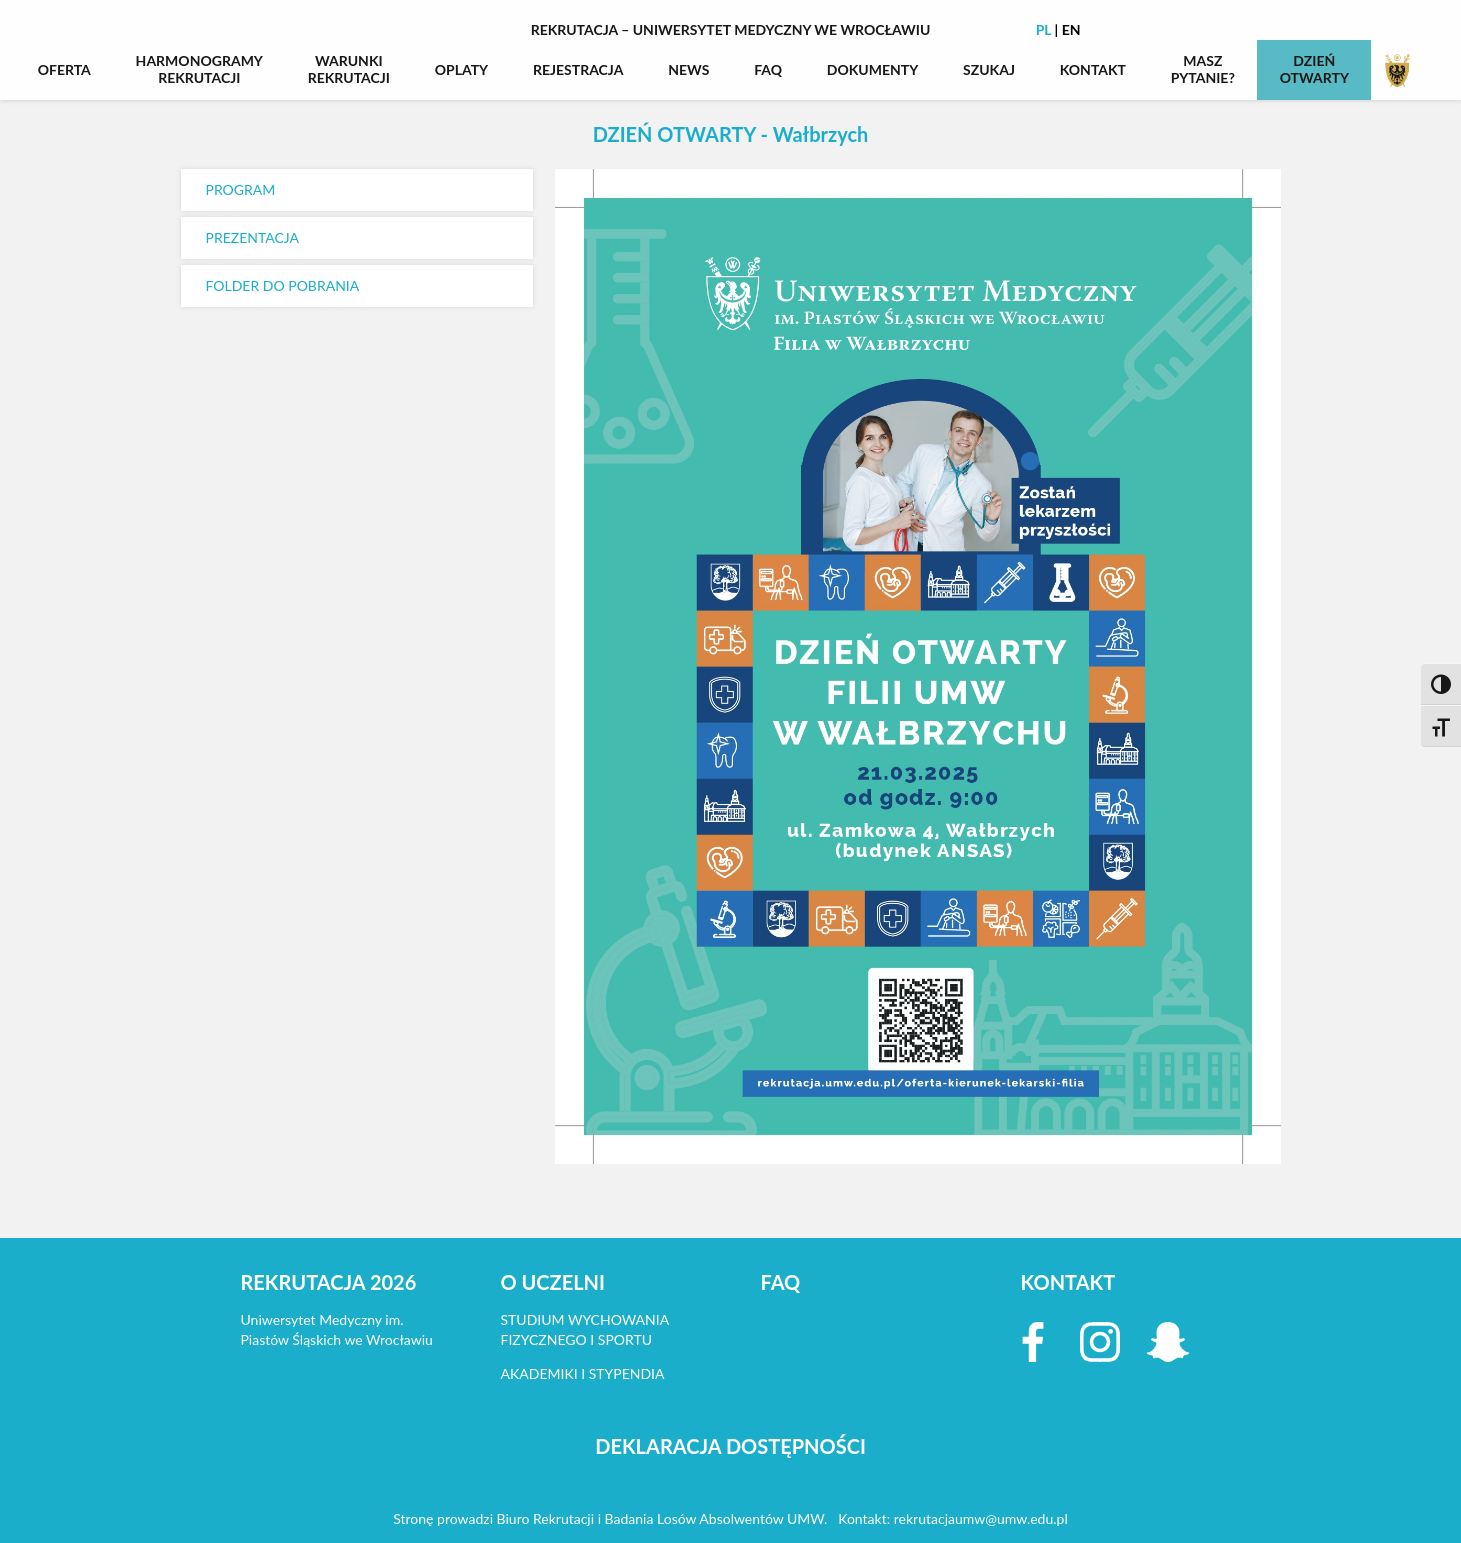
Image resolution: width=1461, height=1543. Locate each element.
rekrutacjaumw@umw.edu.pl (981, 1518)
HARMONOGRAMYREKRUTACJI (199, 69)
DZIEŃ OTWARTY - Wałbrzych (731, 134)
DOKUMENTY (873, 69)
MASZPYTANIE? (1203, 69)
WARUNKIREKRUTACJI (349, 69)
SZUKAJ (989, 69)
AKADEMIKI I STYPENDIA (583, 1373)
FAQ (768, 69)
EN (1071, 29)
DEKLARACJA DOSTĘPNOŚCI (730, 1446)
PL (1044, 29)
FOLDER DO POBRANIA (283, 285)
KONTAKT (1093, 69)
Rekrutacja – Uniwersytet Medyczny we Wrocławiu (731, 29)
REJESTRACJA (578, 69)
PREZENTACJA (253, 237)
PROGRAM (241, 189)
